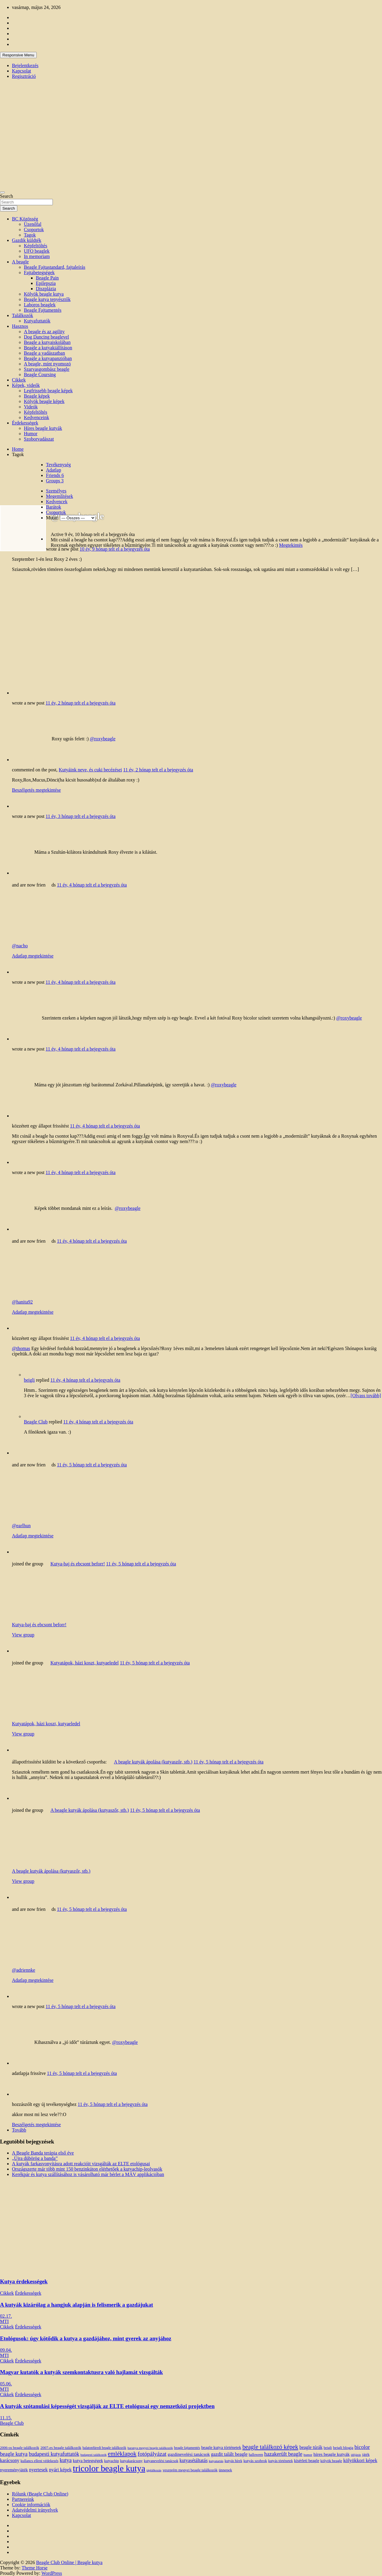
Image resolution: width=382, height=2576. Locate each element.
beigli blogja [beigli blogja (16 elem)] (343, 2447)
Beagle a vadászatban (44, 353)
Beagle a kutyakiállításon (48, 347)
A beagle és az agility (44, 331)
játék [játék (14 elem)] (365, 2455)
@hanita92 (22, 1301)
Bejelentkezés (25, 65)
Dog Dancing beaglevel (46, 336)
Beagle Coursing (40, 374)
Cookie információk (31, 2504)
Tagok (30, 234)
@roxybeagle (102, 738)
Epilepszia (46, 283)
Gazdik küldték (26, 240)
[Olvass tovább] (366, 1395)
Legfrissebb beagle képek (48, 390)
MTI (4, 2321)
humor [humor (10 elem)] (308, 2454)
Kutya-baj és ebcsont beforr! (77, 1563)
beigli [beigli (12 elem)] (328, 2448)
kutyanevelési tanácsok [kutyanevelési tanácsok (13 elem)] (161, 2461)
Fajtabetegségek (39, 272)
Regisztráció (24, 76)
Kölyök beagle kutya (44, 293)
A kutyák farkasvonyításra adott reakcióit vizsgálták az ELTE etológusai (81, 2163)
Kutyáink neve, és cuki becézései (90, 769)
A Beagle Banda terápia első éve (43, 2152)
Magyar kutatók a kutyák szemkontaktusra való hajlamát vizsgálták (81, 2372)
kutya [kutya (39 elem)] (66, 2460)
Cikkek (19, 379)
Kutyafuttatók (37, 320)
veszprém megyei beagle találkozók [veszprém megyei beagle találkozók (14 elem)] (190, 2470)
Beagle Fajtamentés (42, 310)
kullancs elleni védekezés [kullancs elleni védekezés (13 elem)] (39, 2461)
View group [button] (23, 1634)
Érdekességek (25, 422)
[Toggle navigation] (2, 192)
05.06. (6, 2383)
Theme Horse (35, 2567)
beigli (29, 1380)
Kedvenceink (36, 417)
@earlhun (21, 1525)
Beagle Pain (47, 277)
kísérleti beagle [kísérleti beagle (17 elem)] (306, 2460)
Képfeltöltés (35, 245)
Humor (30, 433)
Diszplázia (46, 288)
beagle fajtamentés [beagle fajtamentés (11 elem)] (187, 2448)
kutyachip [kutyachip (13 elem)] (111, 2461)
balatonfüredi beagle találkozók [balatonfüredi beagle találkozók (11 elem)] (104, 2448)
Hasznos (20, 326)
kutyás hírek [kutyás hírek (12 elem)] (233, 2461)
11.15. (6, 2417)
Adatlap (53, 469)
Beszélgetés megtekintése (36, 790)
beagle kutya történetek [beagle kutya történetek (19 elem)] (221, 2447)
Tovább (19, 2129)
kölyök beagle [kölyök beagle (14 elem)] (331, 2461)
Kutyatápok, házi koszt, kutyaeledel (84, 1662)
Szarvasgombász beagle (46, 369)
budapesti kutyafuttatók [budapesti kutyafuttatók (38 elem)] (54, 2454)
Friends (55, 475)
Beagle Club (36, 1421)
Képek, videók (26, 385)
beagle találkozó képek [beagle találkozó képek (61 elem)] (270, 2447)
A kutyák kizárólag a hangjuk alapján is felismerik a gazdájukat (76, 2305)
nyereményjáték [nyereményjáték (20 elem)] (14, 2469)
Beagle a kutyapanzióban (48, 358)
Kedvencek (56, 501)
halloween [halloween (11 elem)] (256, 2455)
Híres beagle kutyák (43, 428)
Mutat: (52, 517)
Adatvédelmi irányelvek (35, 2509)
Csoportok (34, 229)
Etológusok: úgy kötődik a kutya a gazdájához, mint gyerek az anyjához (85, 2338)
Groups (55, 480)
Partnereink (23, 2499)
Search (6, 196)
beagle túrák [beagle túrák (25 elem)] (310, 2447)
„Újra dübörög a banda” (35, 2158)
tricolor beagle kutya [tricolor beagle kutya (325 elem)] (109, 2468)
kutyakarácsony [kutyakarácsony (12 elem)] (131, 2461)
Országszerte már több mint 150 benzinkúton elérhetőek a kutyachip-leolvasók (87, 2169)
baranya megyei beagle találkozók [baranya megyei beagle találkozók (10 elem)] (150, 2448)
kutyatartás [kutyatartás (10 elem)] (216, 2461)
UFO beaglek (37, 251)
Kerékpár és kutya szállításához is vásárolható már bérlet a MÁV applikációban (88, 2174)
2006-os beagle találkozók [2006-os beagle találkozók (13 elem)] (19, 2448)
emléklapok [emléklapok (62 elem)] (122, 2453)
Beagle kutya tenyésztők (47, 299)
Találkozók (22, 315)
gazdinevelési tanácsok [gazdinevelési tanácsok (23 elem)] (189, 2454)
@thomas (21, 1348)
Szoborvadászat (39, 438)
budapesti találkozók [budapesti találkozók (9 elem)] (93, 2454)
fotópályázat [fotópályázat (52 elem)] (152, 2454)
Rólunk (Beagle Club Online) (40, 2493)
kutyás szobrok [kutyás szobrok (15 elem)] (255, 2460)
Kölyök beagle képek (44, 401)
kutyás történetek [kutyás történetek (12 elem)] (280, 2461)
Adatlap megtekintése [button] (32, 955)
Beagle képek (37, 396)
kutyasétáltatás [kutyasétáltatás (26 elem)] (194, 2460)
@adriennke (23, 1970)
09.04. (6, 2350)
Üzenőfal (32, 224)
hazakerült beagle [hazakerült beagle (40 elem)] (283, 2454)
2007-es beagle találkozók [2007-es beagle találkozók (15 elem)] (60, 2447)
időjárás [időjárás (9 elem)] (356, 2454)
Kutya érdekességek (23, 2281)
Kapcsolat (21, 70)
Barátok (53, 506)
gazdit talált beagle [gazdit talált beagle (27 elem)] (229, 2454)
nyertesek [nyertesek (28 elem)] (38, 2469)
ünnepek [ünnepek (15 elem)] (225, 2470)
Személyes (56, 490)
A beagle (20, 261)
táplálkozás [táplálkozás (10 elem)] (154, 2470)
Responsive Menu (18, 55)
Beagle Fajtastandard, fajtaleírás (54, 267)
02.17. (6, 2316)
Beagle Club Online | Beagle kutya (69, 2562)
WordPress (51, 2573)
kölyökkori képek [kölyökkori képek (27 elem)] (360, 2460)
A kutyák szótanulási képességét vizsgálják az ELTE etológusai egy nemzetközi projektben (107, 2406)
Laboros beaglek (40, 304)
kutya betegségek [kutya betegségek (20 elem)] (88, 2460)
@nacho (20, 945)
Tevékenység (58, 464)
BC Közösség (25, 218)
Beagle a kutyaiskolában (47, 342)
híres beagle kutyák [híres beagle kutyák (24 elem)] (331, 2454)
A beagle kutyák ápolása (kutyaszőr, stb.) (153, 1761)
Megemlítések (59, 496)
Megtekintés (291, 545)
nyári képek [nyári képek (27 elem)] (60, 2469)
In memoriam (37, 256)
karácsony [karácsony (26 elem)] (9, 2460)
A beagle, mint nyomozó (47, 363)
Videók (31, 406)
